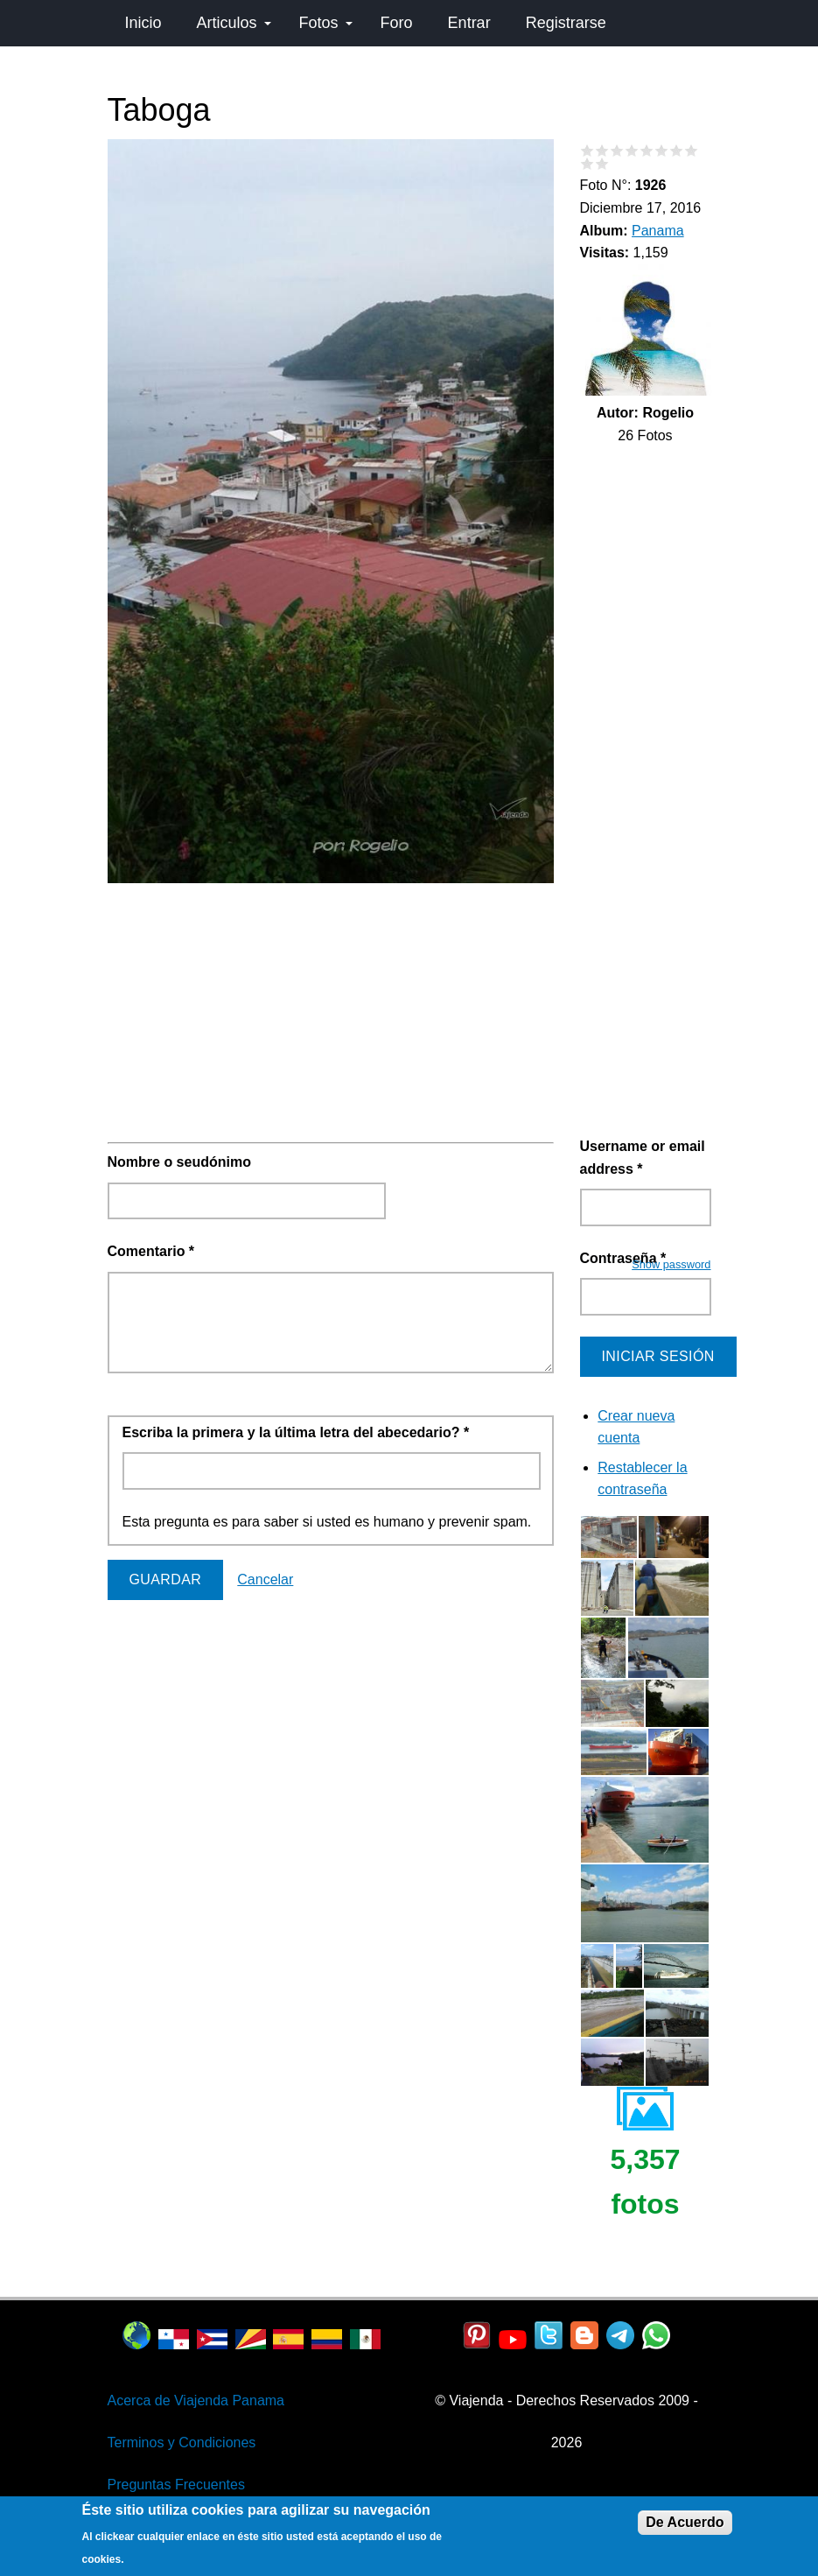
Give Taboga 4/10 (632, 150)
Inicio (143, 23)
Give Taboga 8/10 (691, 150)
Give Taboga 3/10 (617, 150)
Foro (397, 23)
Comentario (151, 1251)
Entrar (469, 23)
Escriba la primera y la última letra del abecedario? (296, 1432)
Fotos (326, 23)
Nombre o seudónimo (179, 1162)
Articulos (234, 23)
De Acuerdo (685, 2522)
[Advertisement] (331, 1012)
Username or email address (642, 1157)
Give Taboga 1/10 (587, 150)
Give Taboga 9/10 (587, 163)
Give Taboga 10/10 (602, 163)
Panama (658, 230)
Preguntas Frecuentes (176, 2484)
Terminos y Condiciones (182, 2442)
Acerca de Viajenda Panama (196, 2400)
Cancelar (265, 1579)
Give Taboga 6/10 (661, 150)
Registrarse (566, 23)
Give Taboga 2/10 (602, 150)
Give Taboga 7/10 (676, 150)
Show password (671, 1264)
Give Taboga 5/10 (647, 150)
